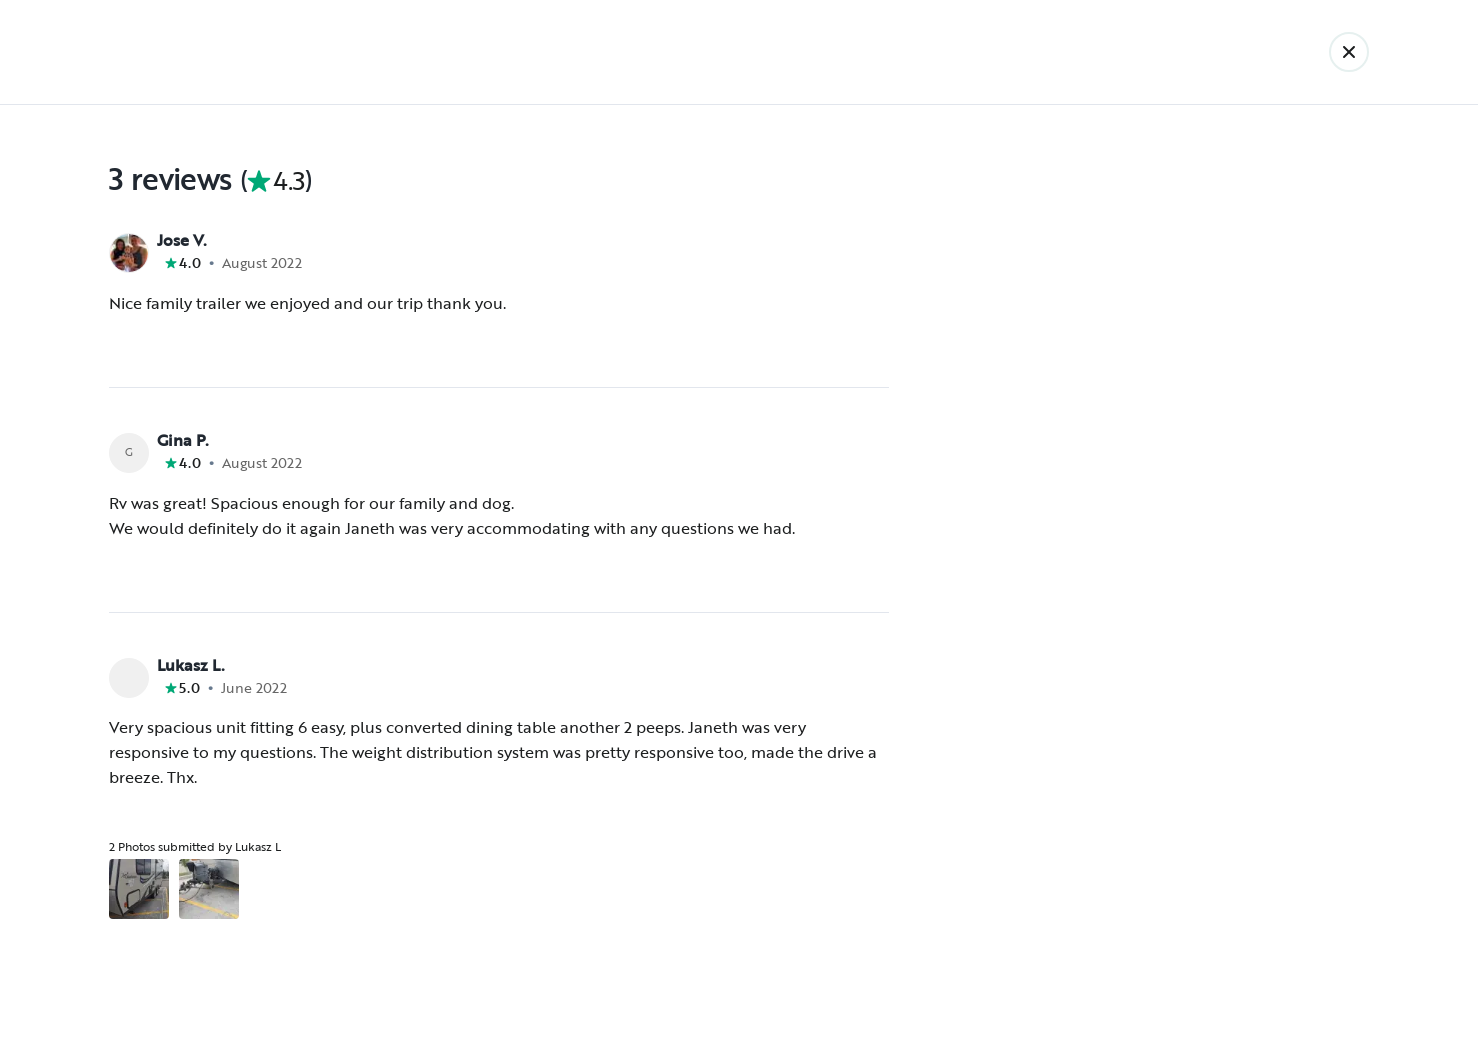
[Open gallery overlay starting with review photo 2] (209, 889)
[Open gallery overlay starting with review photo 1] (139, 889)
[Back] (1349, 52)
